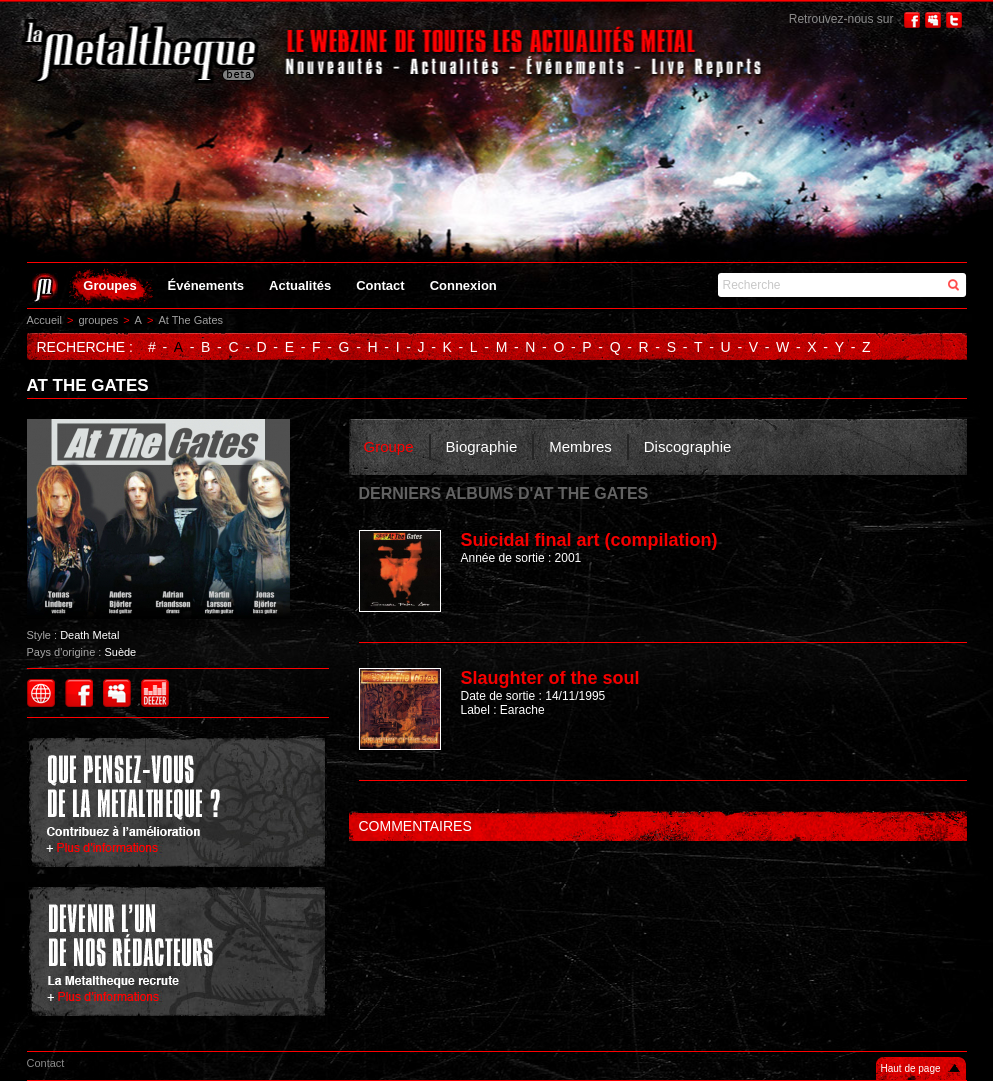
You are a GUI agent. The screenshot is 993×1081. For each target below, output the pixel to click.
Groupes (109, 285)
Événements (206, 285)
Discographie (688, 446)
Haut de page (911, 1068)
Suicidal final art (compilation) (589, 540)
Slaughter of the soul (550, 678)
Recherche (752, 285)
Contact (380, 285)
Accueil (44, 320)
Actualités (300, 285)
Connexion (463, 285)
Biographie (482, 446)
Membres (580, 446)
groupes (98, 320)
